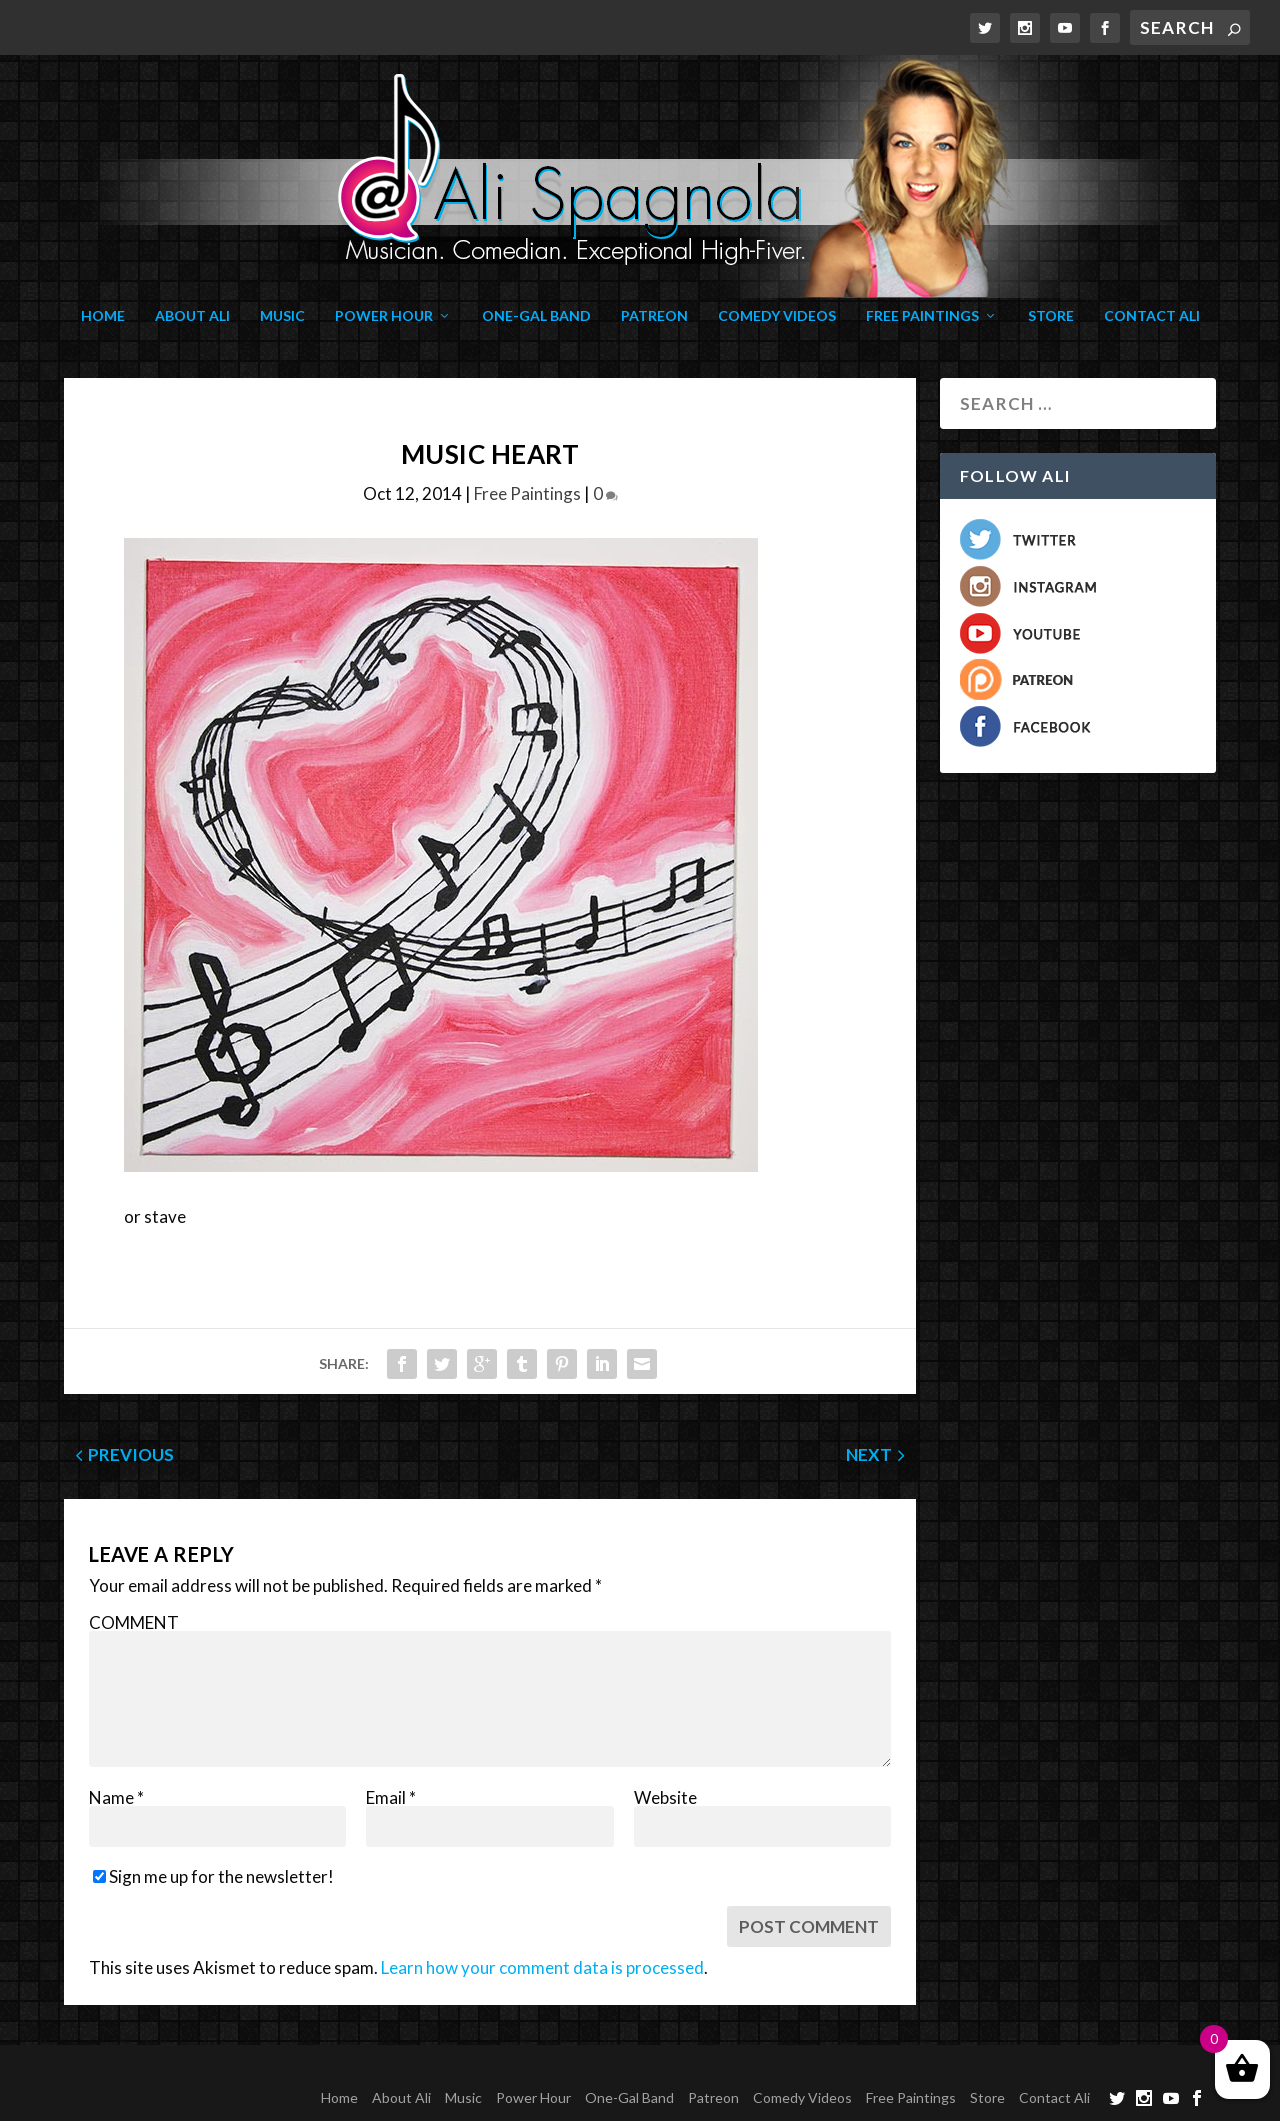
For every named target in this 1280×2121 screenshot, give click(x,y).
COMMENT (134, 1622)
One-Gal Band (536, 316)
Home (103, 316)
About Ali (192, 316)
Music (282, 316)
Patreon (654, 316)
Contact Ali (1152, 316)
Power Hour (384, 316)
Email (391, 1797)
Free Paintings (922, 316)
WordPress (372, 2069)
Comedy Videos (777, 316)
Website (665, 1797)
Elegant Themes (196, 2069)
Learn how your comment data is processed (542, 1967)
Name (116, 1797)
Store (1051, 316)
